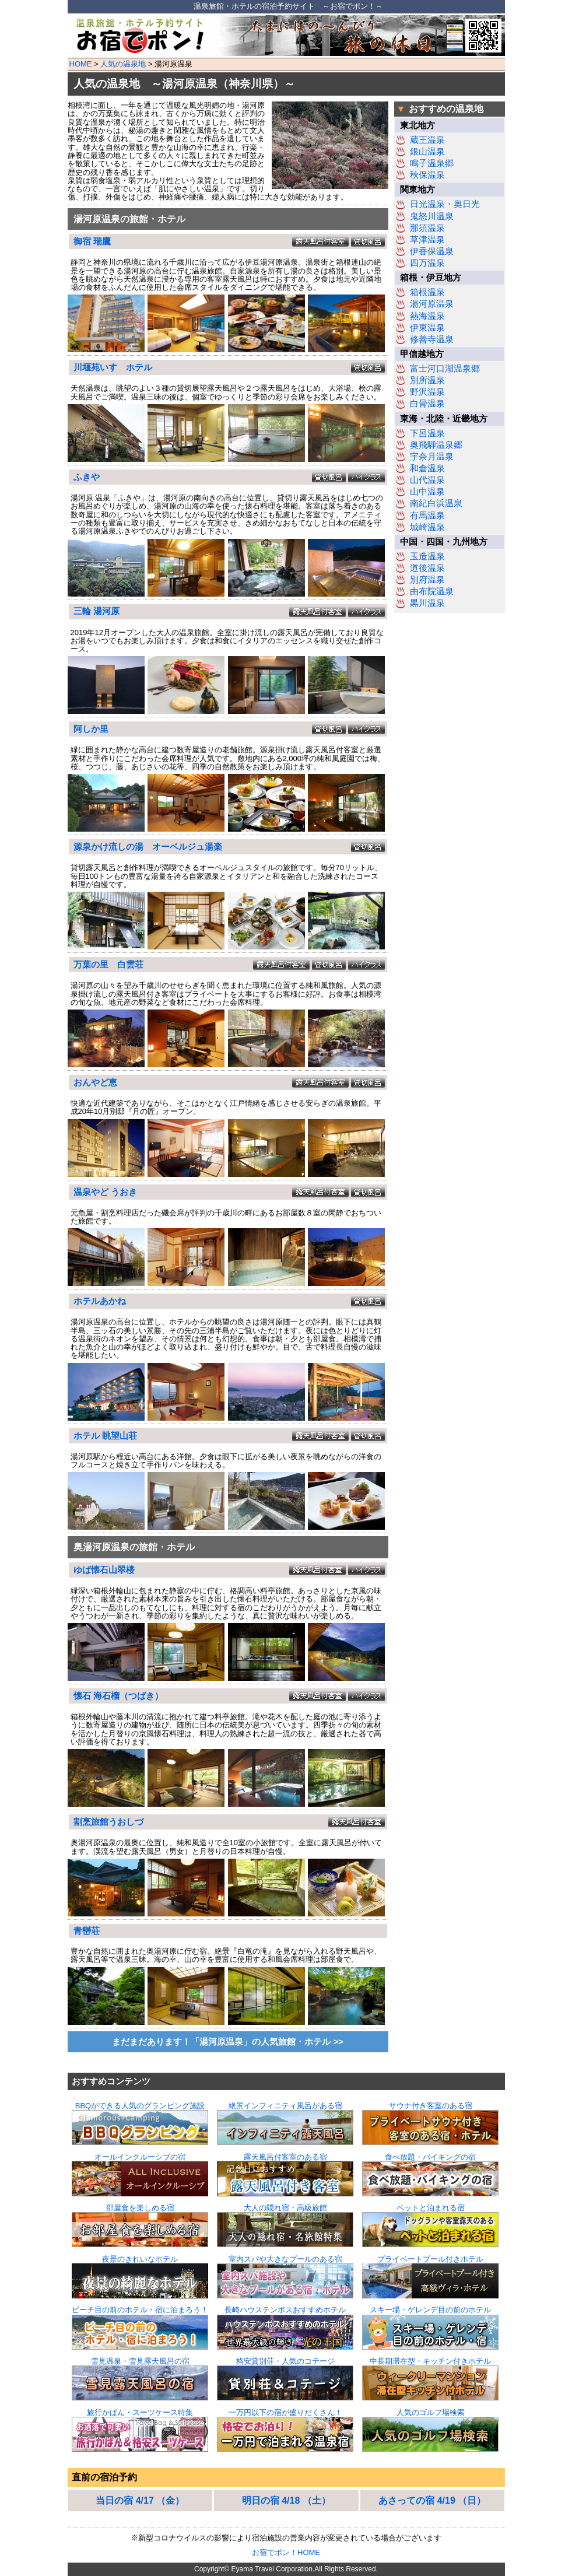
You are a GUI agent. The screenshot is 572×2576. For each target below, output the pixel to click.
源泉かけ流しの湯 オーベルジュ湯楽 (147, 846)
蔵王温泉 (427, 140)
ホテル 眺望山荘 (105, 1436)
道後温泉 (427, 568)
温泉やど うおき (105, 1192)
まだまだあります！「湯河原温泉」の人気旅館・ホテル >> (227, 2041)
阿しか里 (90, 729)
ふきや (86, 477)
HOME (80, 63)
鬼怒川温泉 (432, 216)
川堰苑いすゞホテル (112, 367)
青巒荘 (86, 1931)
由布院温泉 (432, 591)
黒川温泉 (427, 603)
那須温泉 (427, 228)
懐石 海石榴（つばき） (118, 1696)
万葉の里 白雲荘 (108, 964)
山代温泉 (427, 480)
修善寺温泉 (432, 339)
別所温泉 (427, 380)
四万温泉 (427, 263)
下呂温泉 (427, 433)
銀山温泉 (427, 151)
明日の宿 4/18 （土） (286, 2500)
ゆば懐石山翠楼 (104, 1570)
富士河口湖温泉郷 (445, 368)
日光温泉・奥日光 (445, 204)
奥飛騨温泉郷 (436, 445)
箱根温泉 (427, 292)
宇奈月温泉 (432, 456)
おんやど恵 (95, 1082)
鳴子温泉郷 (432, 163)
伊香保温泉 (432, 251)
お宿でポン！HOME (286, 2552)
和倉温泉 (427, 468)
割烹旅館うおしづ (108, 1822)
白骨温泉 (427, 403)
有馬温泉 (427, 515)
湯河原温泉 (432, 304)
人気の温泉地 (123, 63)
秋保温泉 (427, 175)
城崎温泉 (427, 527)
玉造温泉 (427, 556)
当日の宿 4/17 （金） (140, 2500)
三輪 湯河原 (96, 611)
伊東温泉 (427, 327)
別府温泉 (427, 579)
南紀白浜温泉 (436, 503)
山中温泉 (427, 491)
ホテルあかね (99, 1301)
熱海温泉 (427, 316)
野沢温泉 (427, 392)
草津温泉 (427, 239)
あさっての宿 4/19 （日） (432, 2500)
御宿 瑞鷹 (92, 241)
